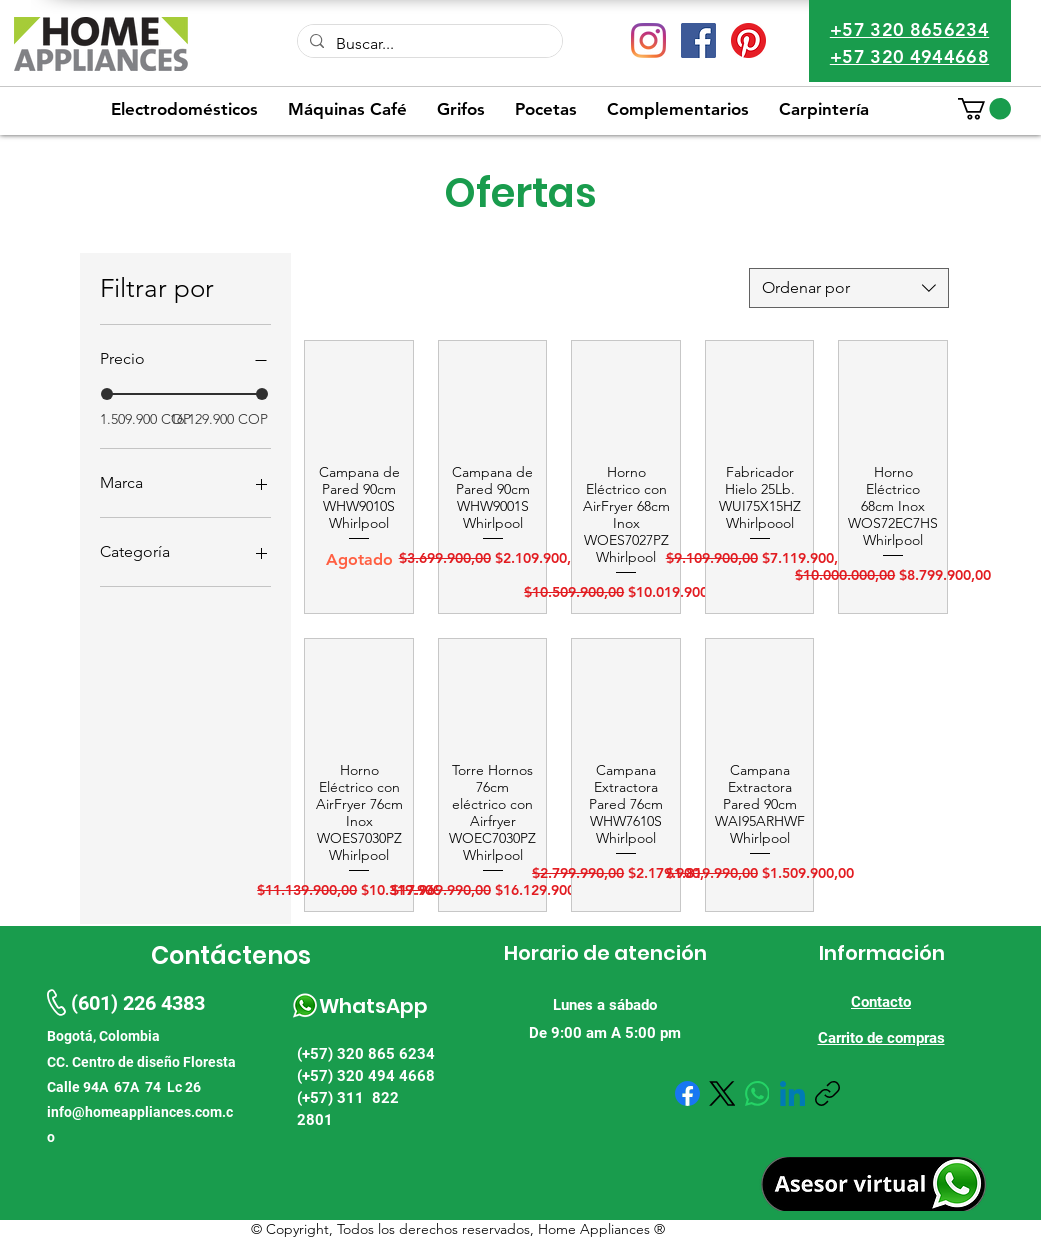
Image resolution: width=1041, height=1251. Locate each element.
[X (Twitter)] (722, 1093)
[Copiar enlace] (827, 1093)
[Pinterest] (748, 40)
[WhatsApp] (757, 1093)
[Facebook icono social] (698, 40)
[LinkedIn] (792, 1093)
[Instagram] (648, 40)
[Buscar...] (428, 44)
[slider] (107, 394)
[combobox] (849, 288)
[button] (984, 109)
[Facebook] (687, 1093)
